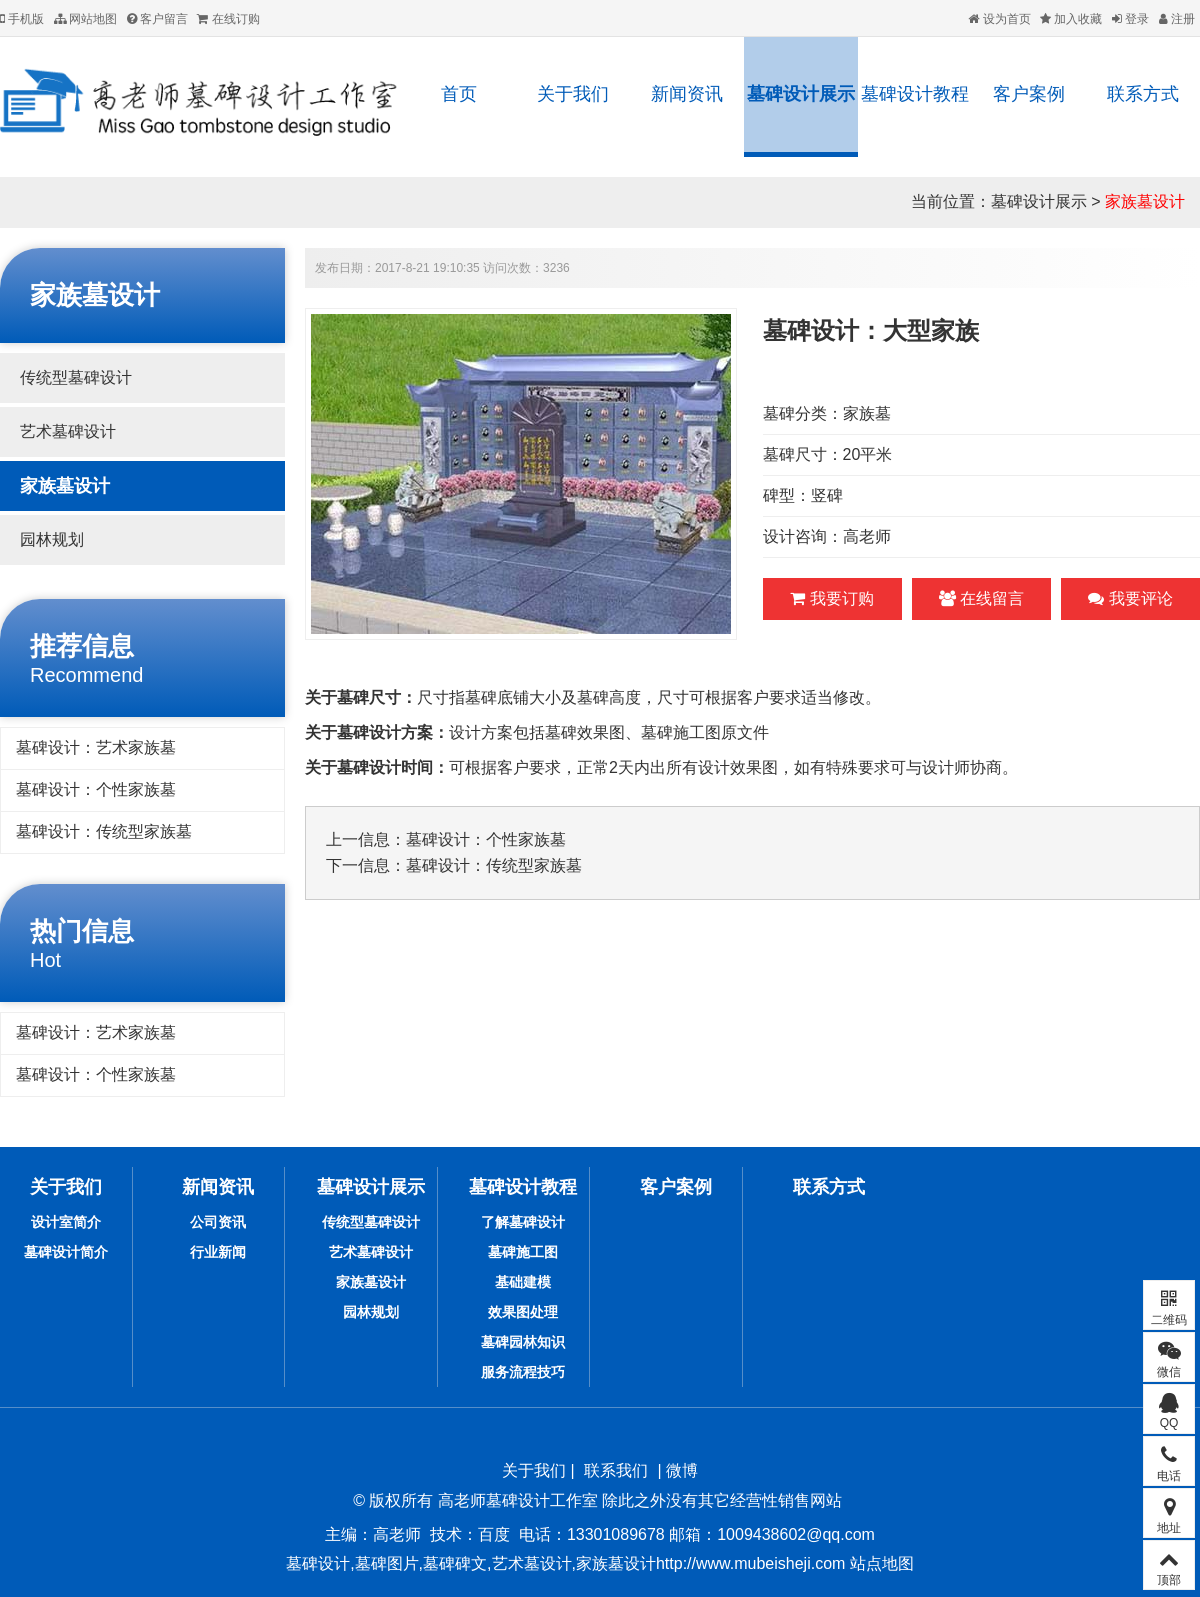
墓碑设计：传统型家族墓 (104, 831)
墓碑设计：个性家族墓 (96, 789)
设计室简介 (66, 1222)
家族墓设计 (1145, 201)
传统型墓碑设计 (76, 377)
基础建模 (523, 1282)
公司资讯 (218, 1222)
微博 (682, 1470)
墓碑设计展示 (801, 94)
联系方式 (1143, 94)
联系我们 (616, 1470)
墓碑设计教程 (915, 94)
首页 (459, 94)
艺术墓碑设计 (68, 431)
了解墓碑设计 (523, 1222)
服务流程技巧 (523, 1372)
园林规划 (52, 539)
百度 (494, 1534)
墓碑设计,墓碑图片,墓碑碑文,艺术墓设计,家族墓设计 (471, 1563)
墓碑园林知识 (523, 1342)
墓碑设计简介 (66, 1252)
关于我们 (573, 94)
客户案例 (1029, 94)
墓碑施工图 (523, 1252)
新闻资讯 (687, 94)
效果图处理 (523, 1312)
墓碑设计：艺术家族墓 (96, 747)
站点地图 (879, 1563)
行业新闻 (218, 1252)
